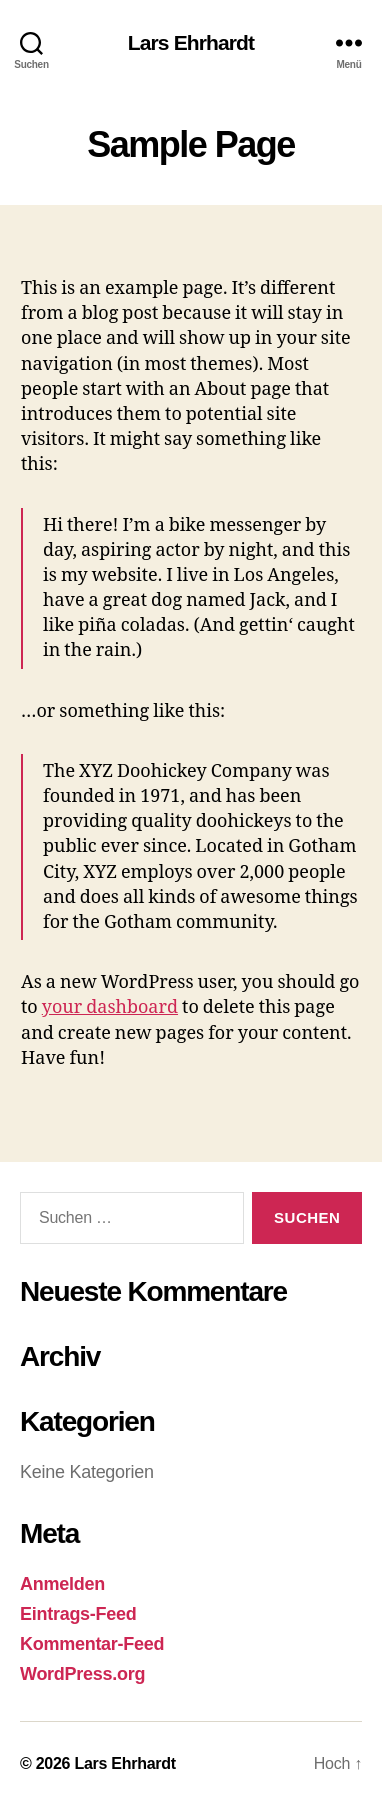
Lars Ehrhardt (191, 42)
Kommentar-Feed (92, 1644)
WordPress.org (82, 1674)
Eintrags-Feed (78, 1614)
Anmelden (62, 1584)
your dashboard (110, 1007)
